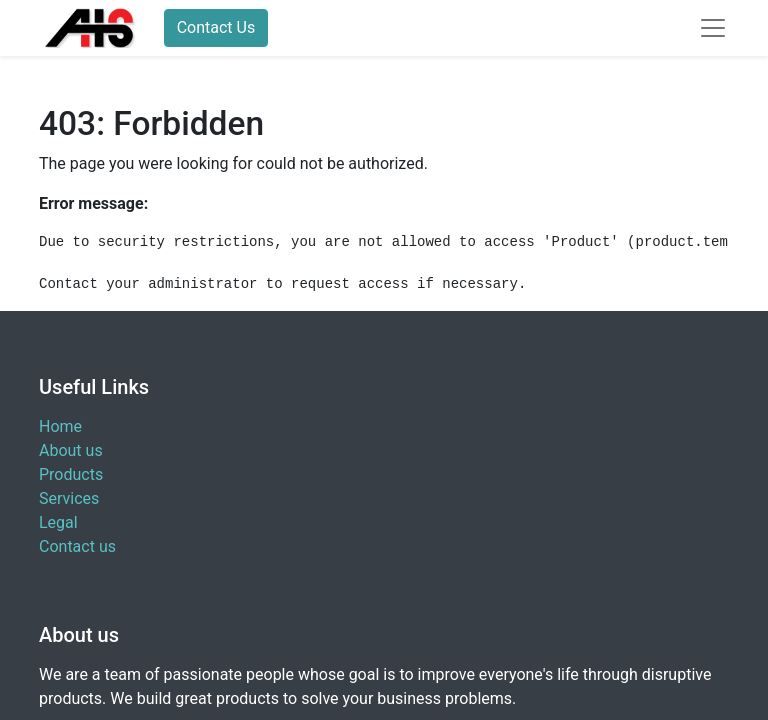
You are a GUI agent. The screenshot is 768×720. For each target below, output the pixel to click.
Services (69, 498)
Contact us (77, 546)
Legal (58, 522)
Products (71, 474)
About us (71, 450)
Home (60, 426)
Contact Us (216, 27)
